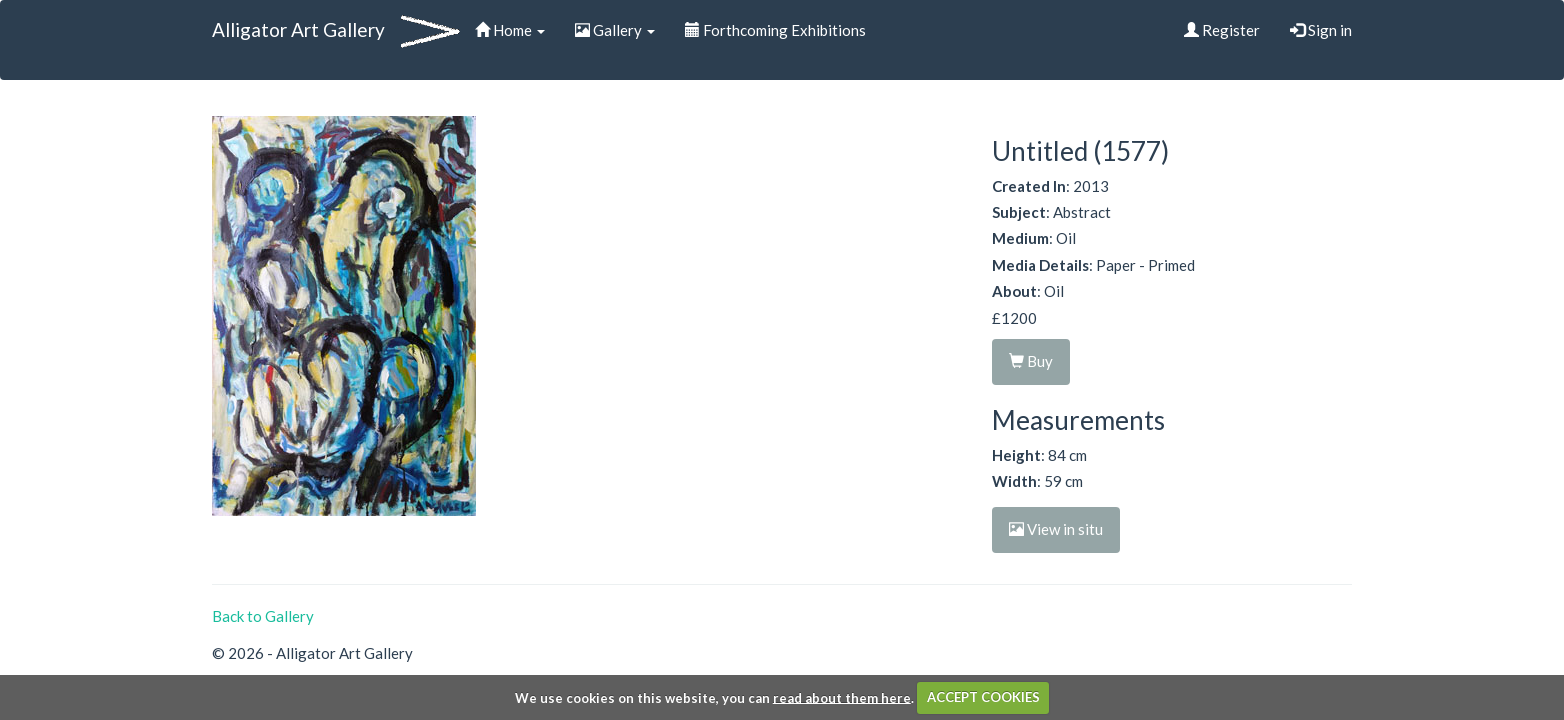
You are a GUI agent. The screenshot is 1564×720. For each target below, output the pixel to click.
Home (510, 30)
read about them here (842, 697)
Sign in (1321, 30)
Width (1014, 481)
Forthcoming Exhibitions (775, 30)
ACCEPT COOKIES (983, 697)
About (1014, 291)
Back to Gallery (263, 616)
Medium (1020, 238)
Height (1016, 455)
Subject (1019, 212)
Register (1222, 30)
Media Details (1040, 265)
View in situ (1056, 529)
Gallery (615, 30)
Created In (1029, 186)
